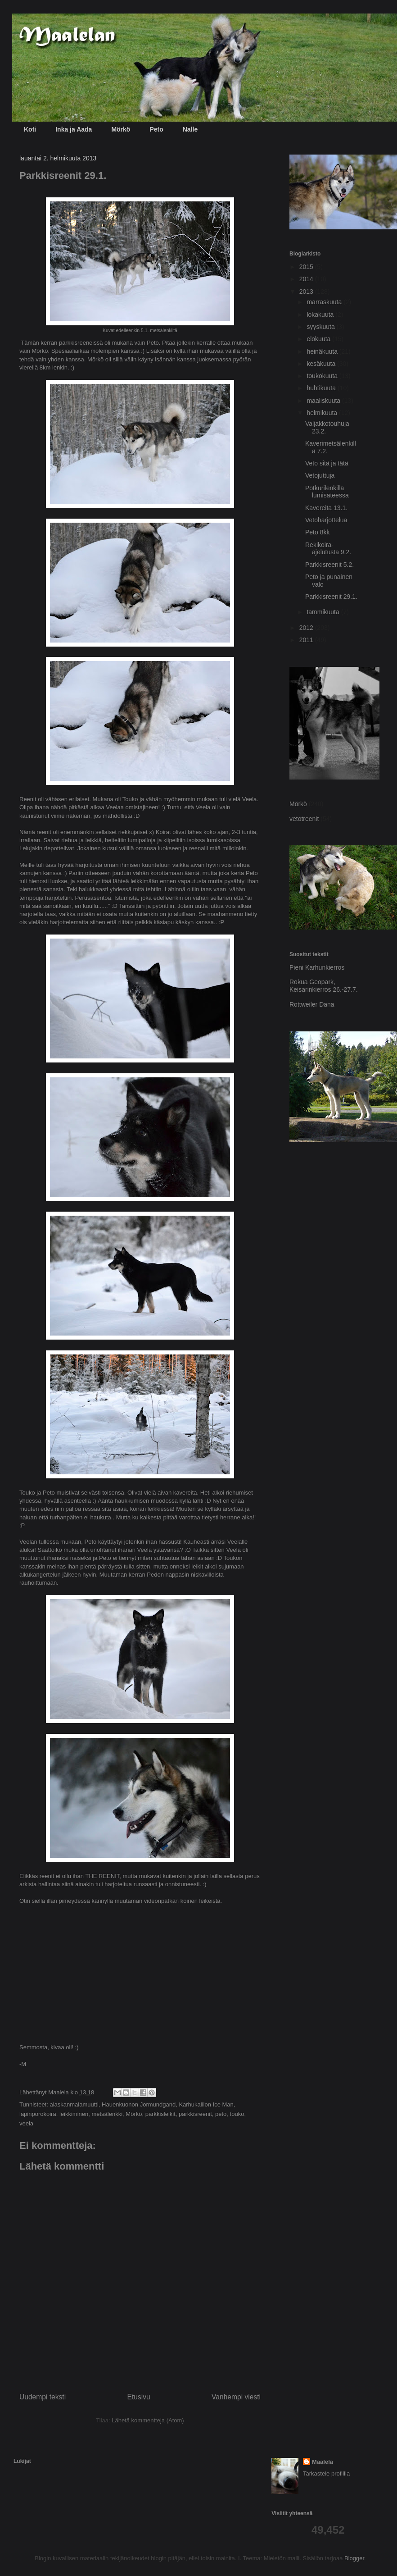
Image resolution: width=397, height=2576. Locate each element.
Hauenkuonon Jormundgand (139, 2104)
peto (220, 2114)
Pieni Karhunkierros (316, 967)
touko (237, 2114)
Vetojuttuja (319, 475)
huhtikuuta (322, 388)
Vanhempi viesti (236, 2397)
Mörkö (120, 129)
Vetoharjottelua (326, 520)
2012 (307, 627)
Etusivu (138, 2397)
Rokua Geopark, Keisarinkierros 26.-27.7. (323, 985)
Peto (156, 129)
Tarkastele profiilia (326, 2473)
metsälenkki (106, 2114)
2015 (307, 266)
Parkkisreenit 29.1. (331, 596)
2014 (307, 279)
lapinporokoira (37, 2114)
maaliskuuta (324, 400)
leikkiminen (73, 2114)
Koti (30, 129)
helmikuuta (323, 412)
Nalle (190, 129)
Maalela (322, 2461)
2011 (307, 639)
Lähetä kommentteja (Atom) (148, 2420)
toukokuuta (323, 375)
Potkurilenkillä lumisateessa (327, 491)
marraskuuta (325, 301)
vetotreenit (304, 818)
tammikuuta (324, 612)
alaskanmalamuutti (74, 2104)
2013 (307, 291)
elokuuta (319, 338)
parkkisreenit (195, 2114)
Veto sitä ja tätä (326, 463)
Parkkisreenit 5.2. (329, 564)
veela (26, 2123)
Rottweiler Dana (311, 1004)
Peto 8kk (317, 532)
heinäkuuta (323, 351)
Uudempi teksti (42, 2397)
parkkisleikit (160, 2114)
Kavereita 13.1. (326, 507)
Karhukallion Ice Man (206, 2104)
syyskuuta (321, 326)
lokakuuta (321, 314)
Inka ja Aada (73, 129)
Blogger (354, 2558)
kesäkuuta (322, 363)
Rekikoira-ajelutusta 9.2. (328, 548)
